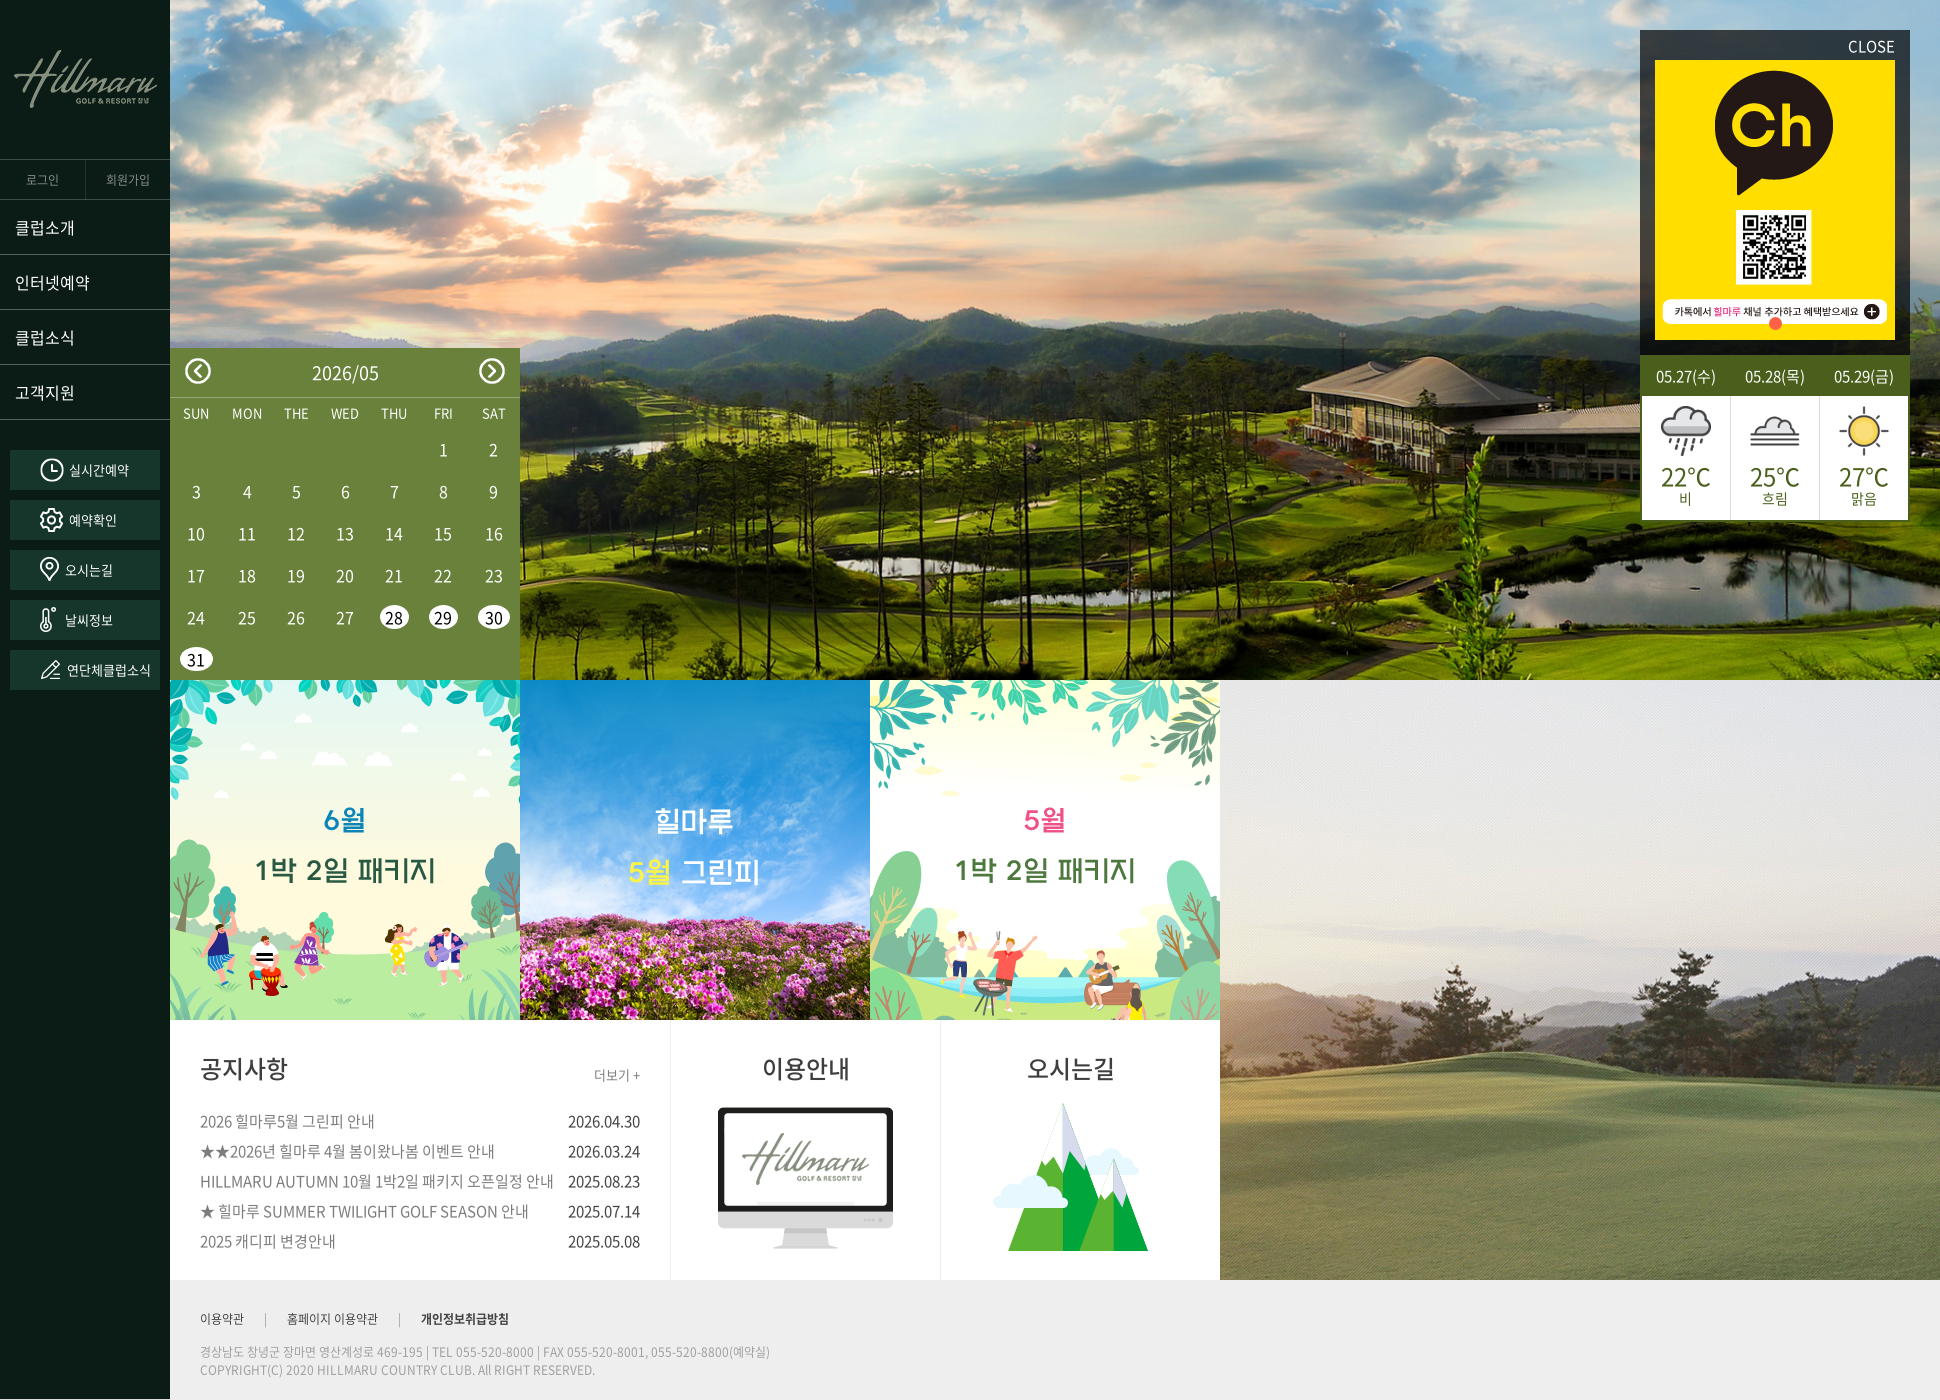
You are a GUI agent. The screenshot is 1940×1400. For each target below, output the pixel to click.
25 (247, 617)
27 (345, 617)
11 (247, 533)
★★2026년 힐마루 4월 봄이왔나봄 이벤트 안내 (347, 1151)
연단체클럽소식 (109, 669)
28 (394, 617)
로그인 (42, 180)
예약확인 (93, 519)
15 (443, 533)
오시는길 (89, 569)
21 (394, 575)
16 (494, 533)
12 (296, 533)
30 (494, 617)
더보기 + (617, 1074)
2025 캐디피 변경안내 (268, 1241)
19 (296, 575)
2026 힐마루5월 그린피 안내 (287, 1121)
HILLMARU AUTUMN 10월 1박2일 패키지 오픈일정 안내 (377, 1181)
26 (296, 617)
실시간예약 (99, 469)
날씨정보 (89, 619)
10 (196, 533)
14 (394, 533)
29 (443, 617)
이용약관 (222, 1319)
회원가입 (128, 180)
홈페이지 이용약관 (332, 1319)
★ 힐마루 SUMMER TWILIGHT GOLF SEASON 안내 (364, 1211)
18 (247, 575)
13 (345, 533)
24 (196, 617)
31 (196, 659)
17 (196, 575)
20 (345, 575)
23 (494, 575)
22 (443, 575)
